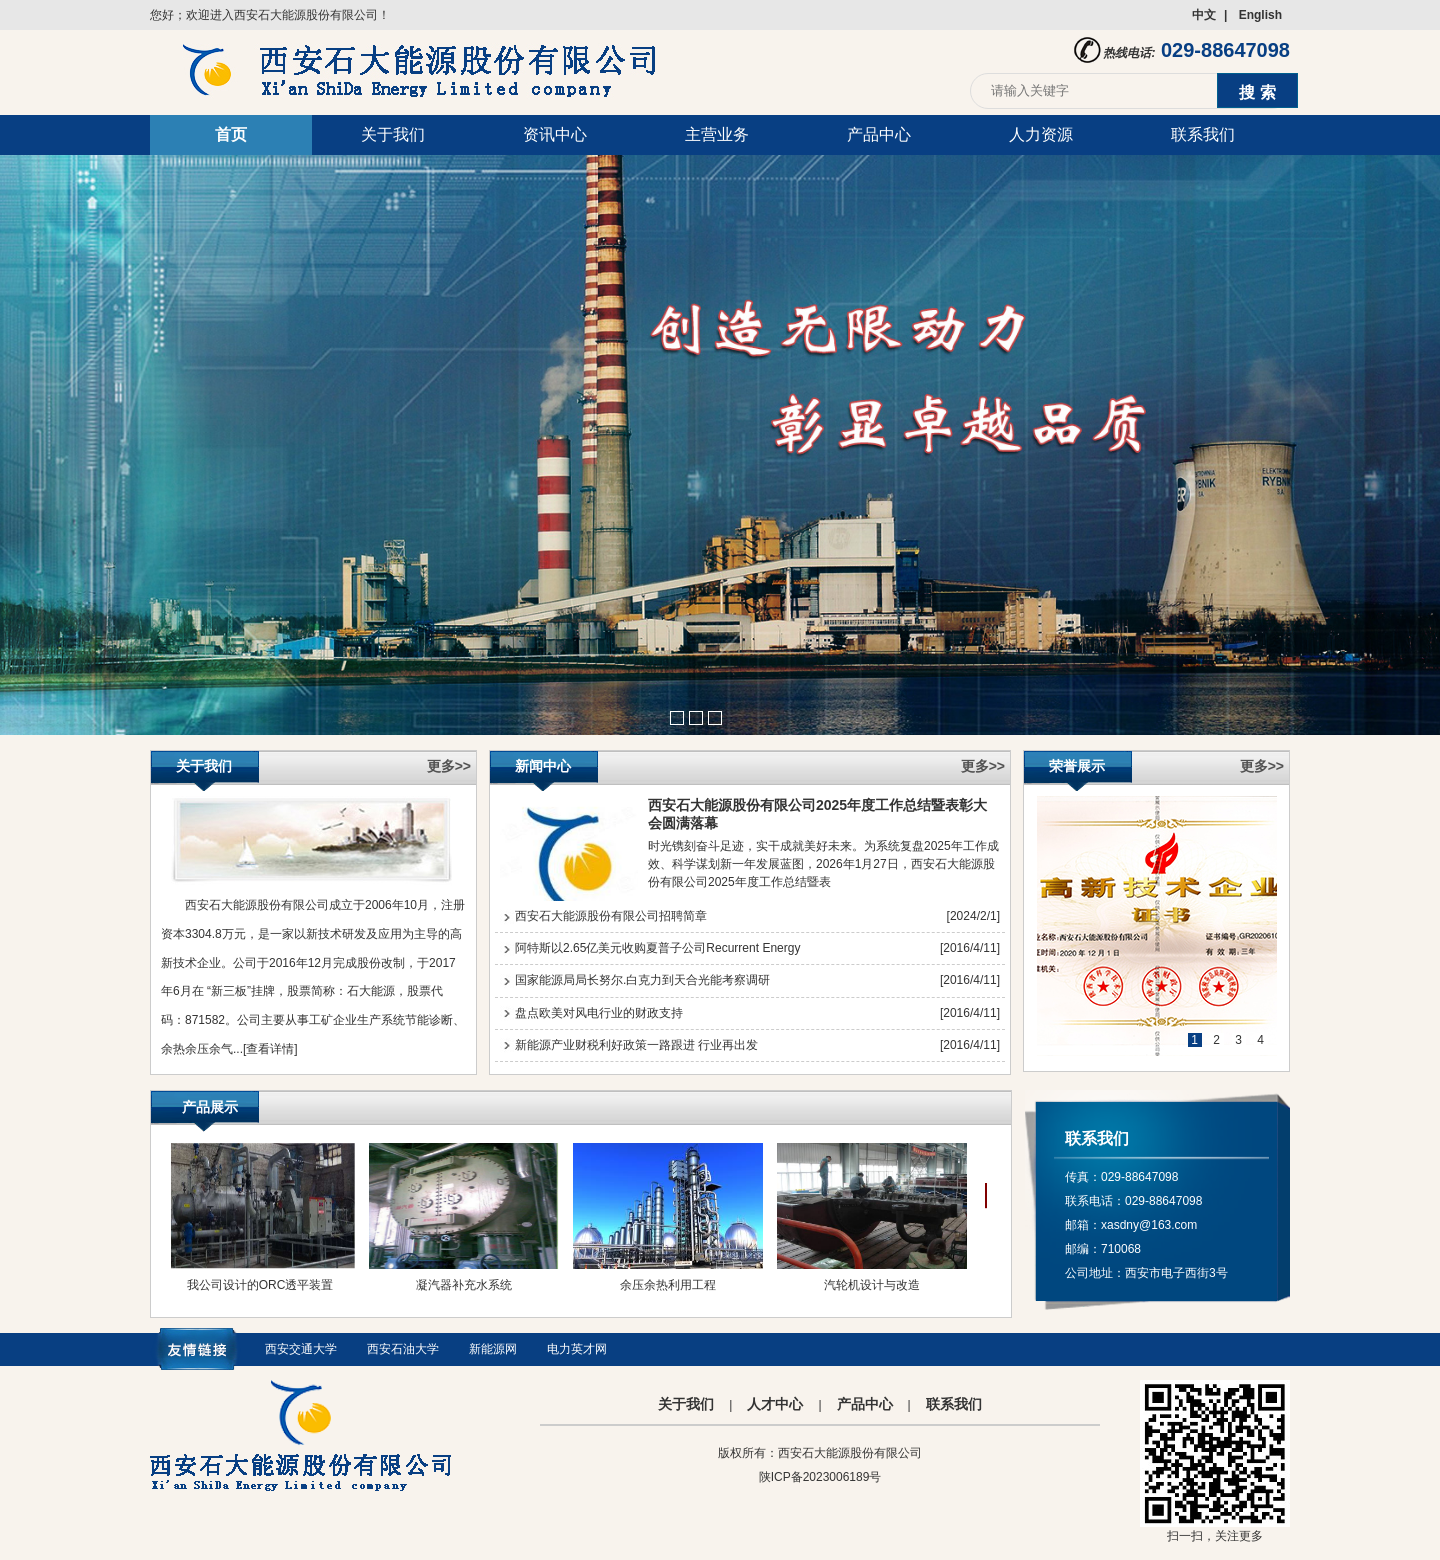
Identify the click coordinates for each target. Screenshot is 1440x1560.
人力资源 (1041, 134)
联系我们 (1203, 134)
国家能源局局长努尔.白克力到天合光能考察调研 (642, 980)
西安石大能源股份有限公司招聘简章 (611, 916)
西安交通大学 (301, 1349)
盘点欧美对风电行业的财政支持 (599, 1013)
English (1260, 15)
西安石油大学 (403, 1349)
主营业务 (717, 134)
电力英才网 (577, 1349)
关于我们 (393, 134)
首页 (231, 134)
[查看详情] (270, 1049)
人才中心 (775, 1404)
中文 (1204, 15)
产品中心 (879, 134)
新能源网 (493, 1349)
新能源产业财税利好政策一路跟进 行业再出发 (636, 1045)
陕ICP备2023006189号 (820, 1477)
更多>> (449, 766)
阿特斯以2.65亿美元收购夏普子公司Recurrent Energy (657, 948)
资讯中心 (555, 134)
